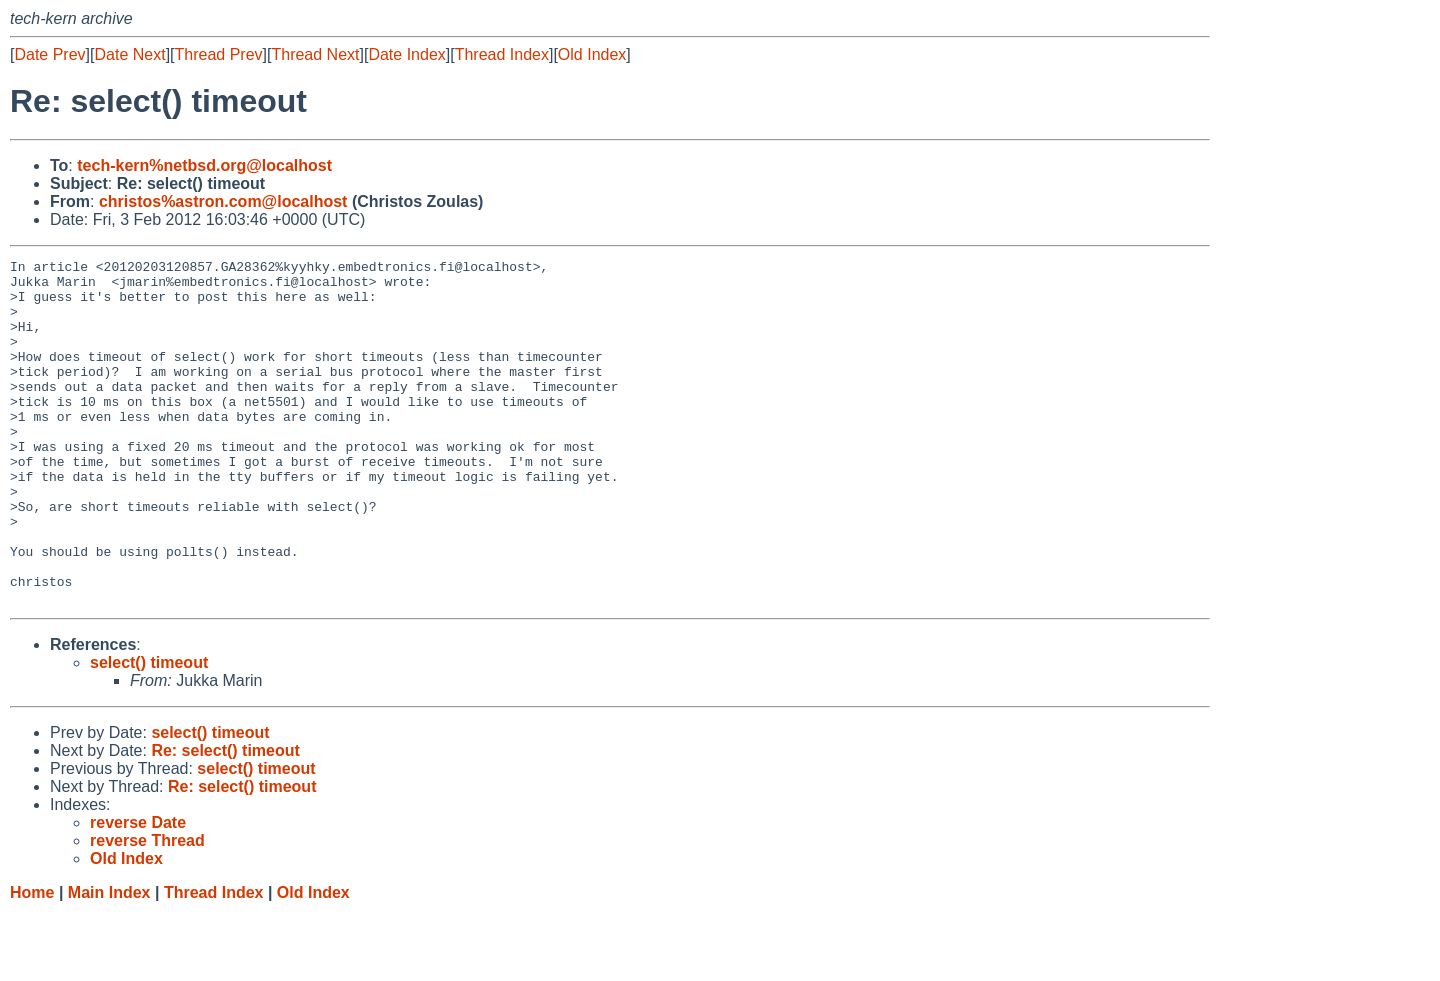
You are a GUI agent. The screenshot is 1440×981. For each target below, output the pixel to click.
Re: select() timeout (225, 819)
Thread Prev (219, 54)
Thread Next (315, 54)
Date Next (129, 54)
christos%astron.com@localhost (223, 201)
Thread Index (502, 54)
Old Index (592, 54)
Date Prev (49, 54)
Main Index (109, 961)
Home (32, 961)
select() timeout (149, 731)
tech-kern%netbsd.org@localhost (204, 165)
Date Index (406, 54)
